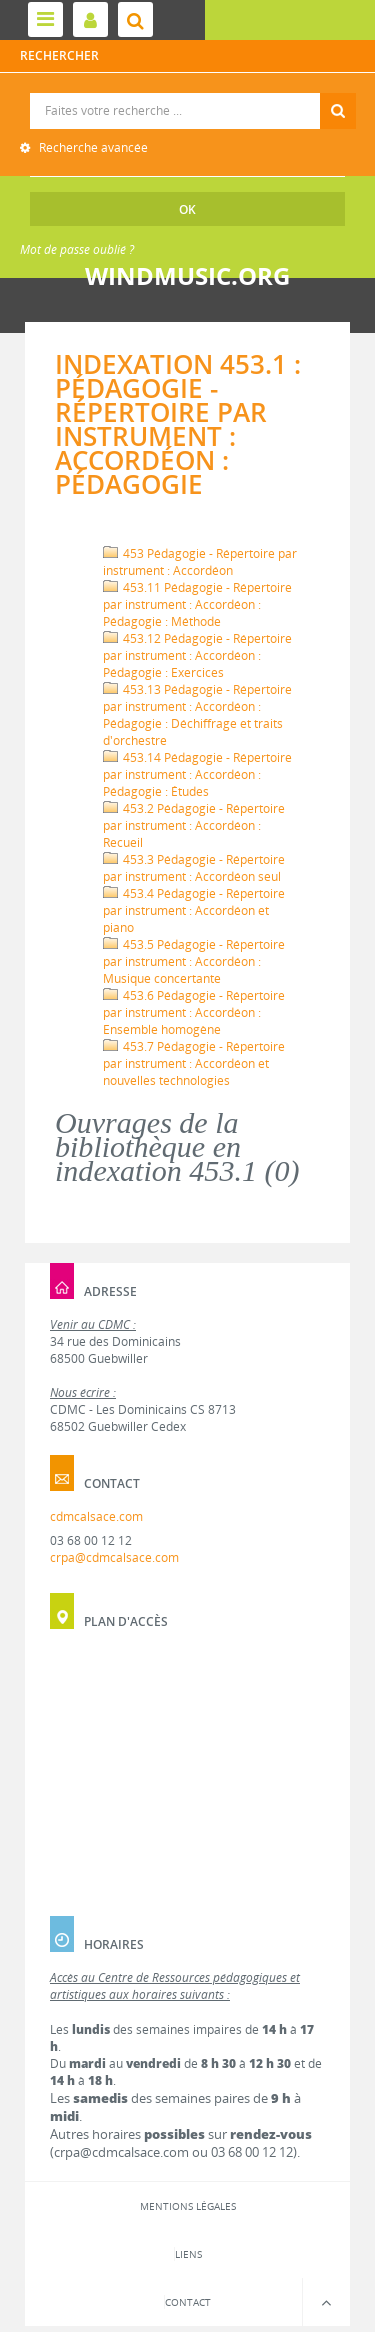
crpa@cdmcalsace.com (114, 1557)
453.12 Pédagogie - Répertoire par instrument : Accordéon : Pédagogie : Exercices (197, 655)
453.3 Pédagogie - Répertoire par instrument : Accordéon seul (194, 868)
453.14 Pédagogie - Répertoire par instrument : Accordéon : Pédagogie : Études (197, 774)
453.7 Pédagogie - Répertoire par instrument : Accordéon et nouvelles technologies (194, 1063)
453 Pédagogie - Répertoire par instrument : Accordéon (200, 562)
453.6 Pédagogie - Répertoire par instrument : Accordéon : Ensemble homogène (194, 1012)
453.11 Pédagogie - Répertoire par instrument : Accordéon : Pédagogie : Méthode (197, 604)
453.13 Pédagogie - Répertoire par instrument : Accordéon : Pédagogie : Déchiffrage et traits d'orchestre (197, 715)
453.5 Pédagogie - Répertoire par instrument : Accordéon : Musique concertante (194, 961)
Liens (188, 2254)
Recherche (188, 93)
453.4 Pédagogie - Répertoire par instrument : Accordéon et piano (194, 910)
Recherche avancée (92, 147)
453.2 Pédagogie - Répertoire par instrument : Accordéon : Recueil (194, 825)
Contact (188, 2302)
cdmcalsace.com (96, 1516)
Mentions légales (188, 2206)
